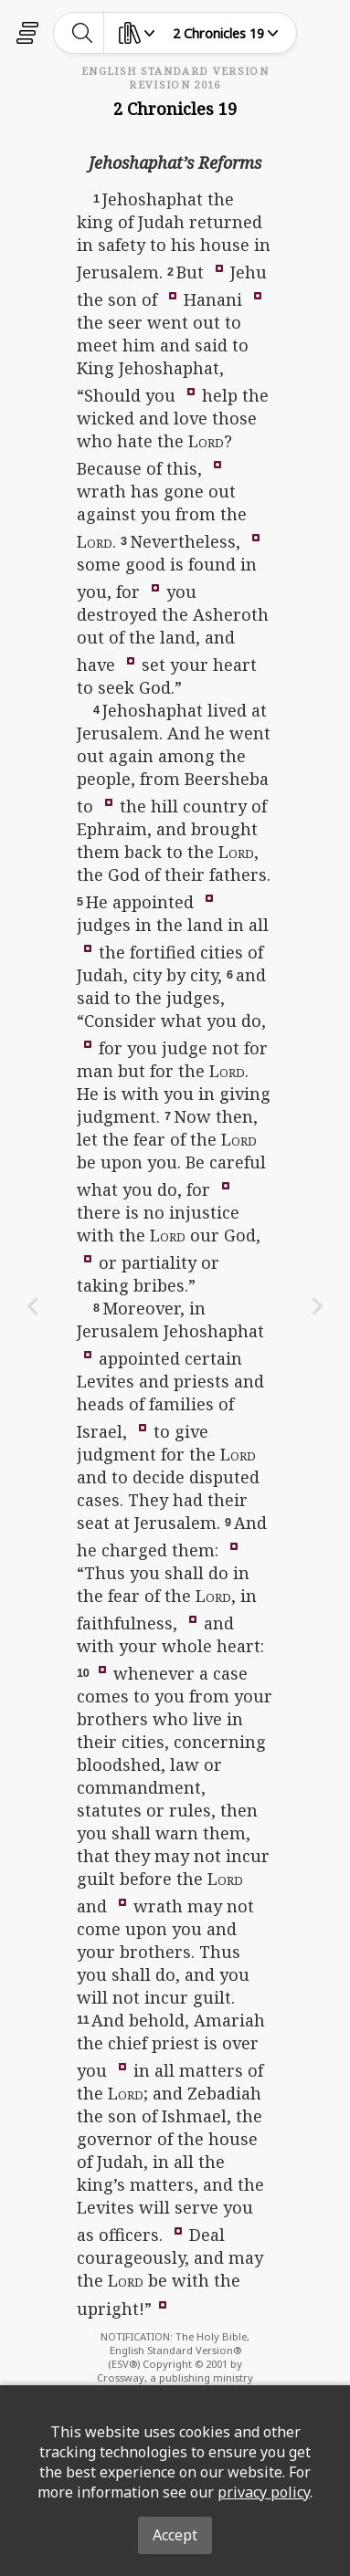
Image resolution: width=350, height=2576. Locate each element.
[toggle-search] (82, 33)
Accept (175, 2535)
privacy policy (263, 2492)
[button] (219, 267)
